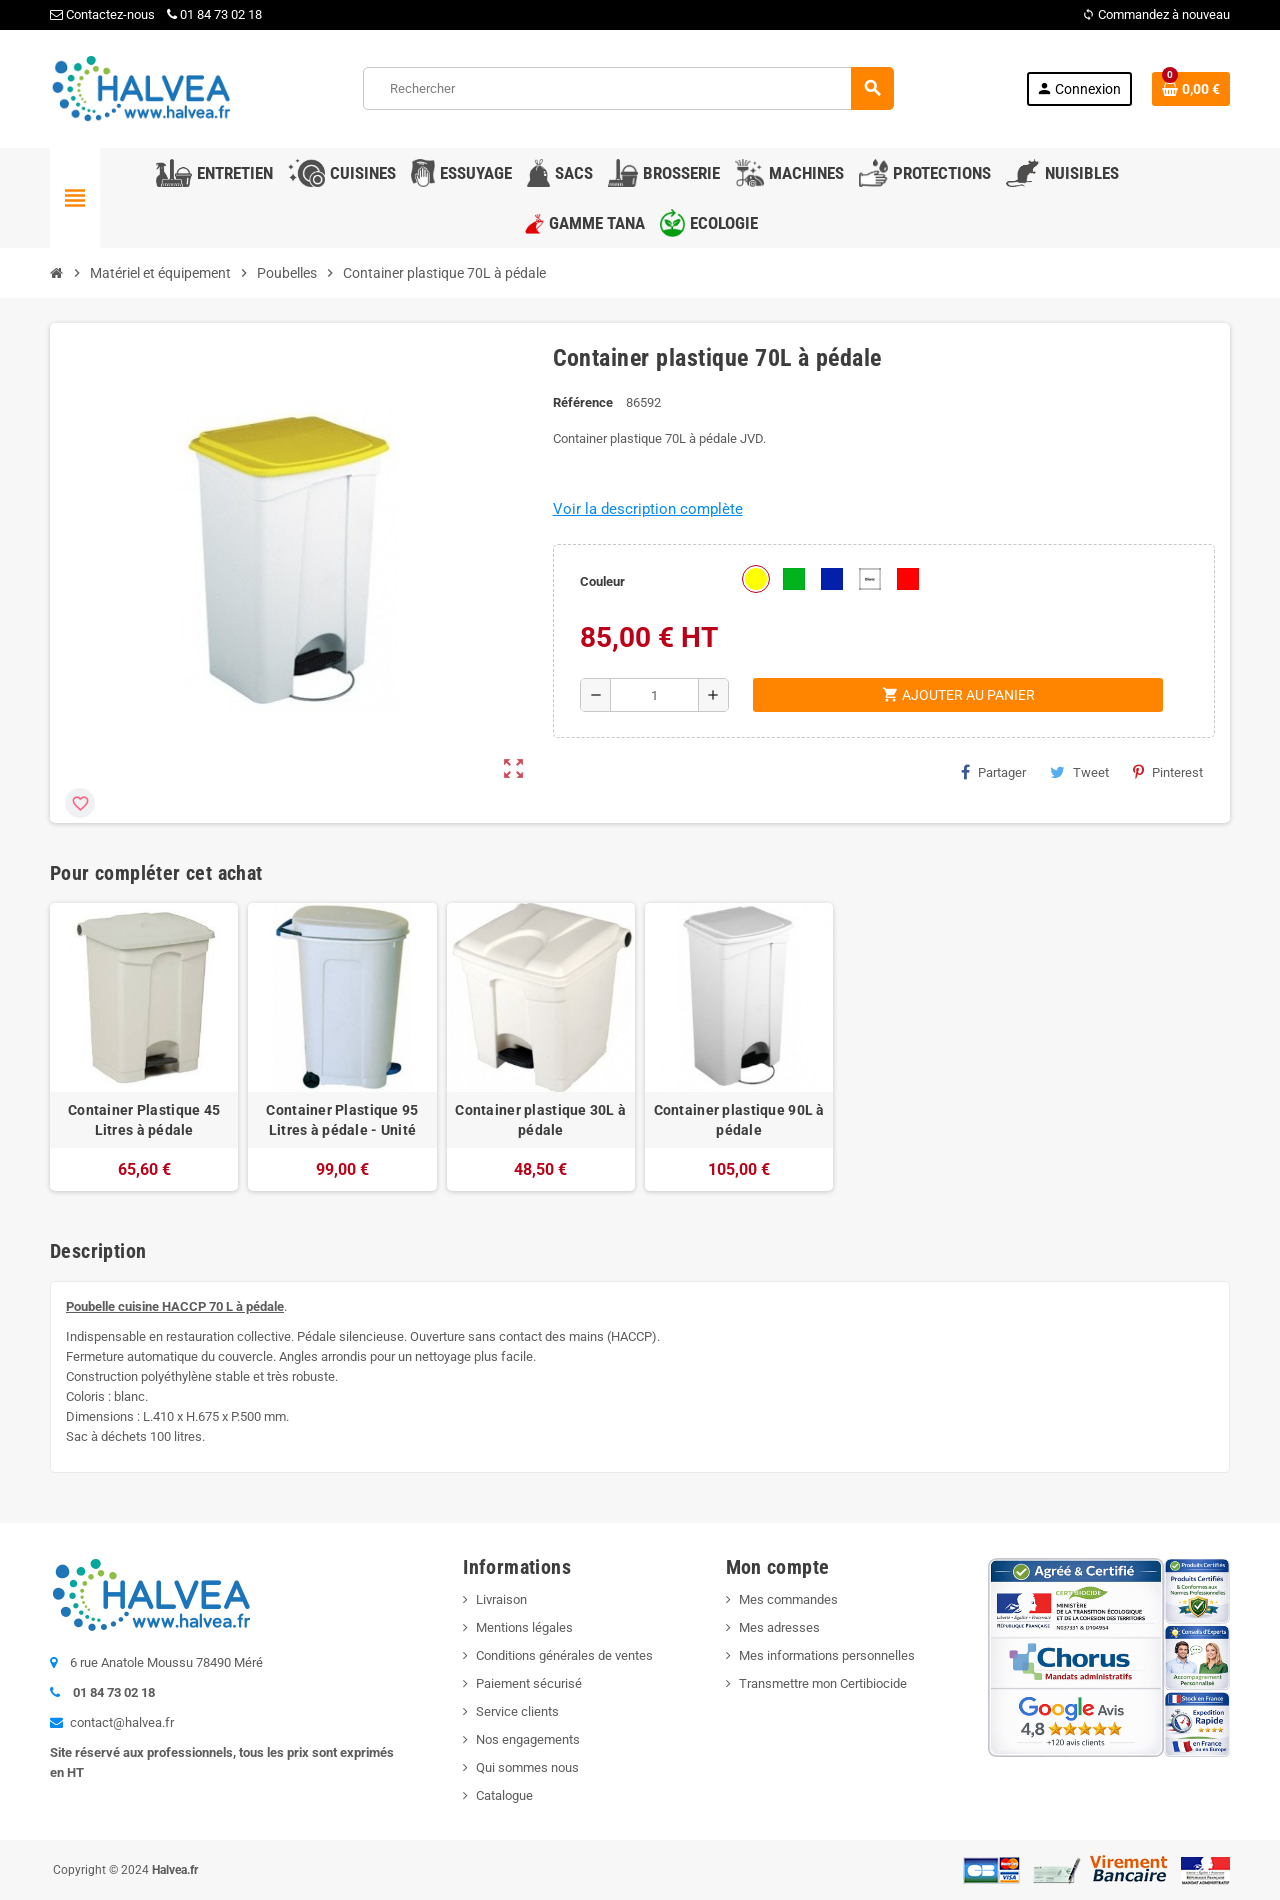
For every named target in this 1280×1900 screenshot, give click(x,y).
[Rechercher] (628, 88)
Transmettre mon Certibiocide (823, 1683)
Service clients (517, 1711)
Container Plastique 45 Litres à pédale (144, 1120)
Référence (583, 402)
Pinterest (1168, 772)
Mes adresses (779, 1627)
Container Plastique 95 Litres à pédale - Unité (342, 1120)
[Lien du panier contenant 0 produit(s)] (1191, 89)
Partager (993, 772)
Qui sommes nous (527, 1767)
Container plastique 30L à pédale (540, 1120)
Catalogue (504, 1795)
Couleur (602, 581)
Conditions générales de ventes (564, 1655)
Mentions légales (524, 1627)
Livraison (501, 1599)
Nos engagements (528, 1739)
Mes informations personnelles (827, 1655)
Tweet (1079, 772)
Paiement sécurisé (529, 1683)
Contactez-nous (102, 14)
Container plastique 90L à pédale (739, 1120)
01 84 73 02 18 (214, 14)
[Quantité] (654, 695)
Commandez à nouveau (1156, 14)
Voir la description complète (648, 509)
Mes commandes (788, 1599)
